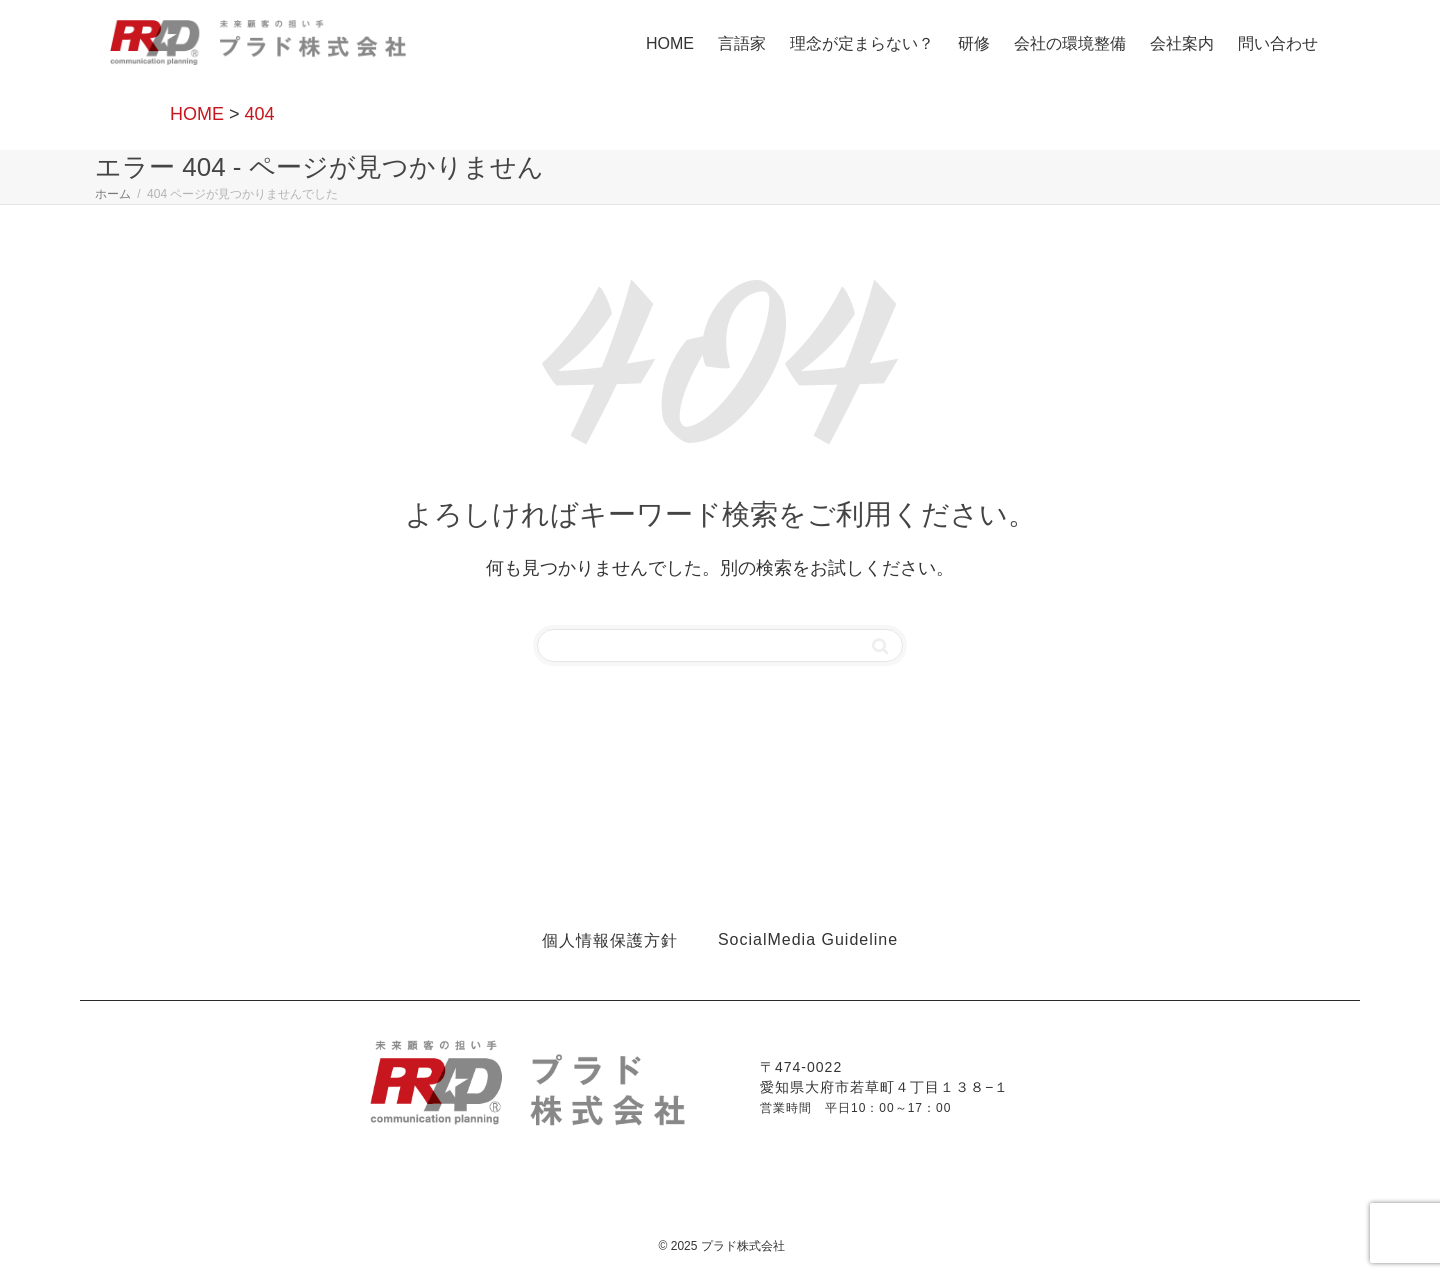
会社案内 (1182, 43)
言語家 (742, 43)
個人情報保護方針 (610, 940)
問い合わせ (1278, 43)
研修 (974, 43)
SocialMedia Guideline (808, 939)
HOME (670, 43)
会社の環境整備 (1070, 43)
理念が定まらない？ (862, 43)
